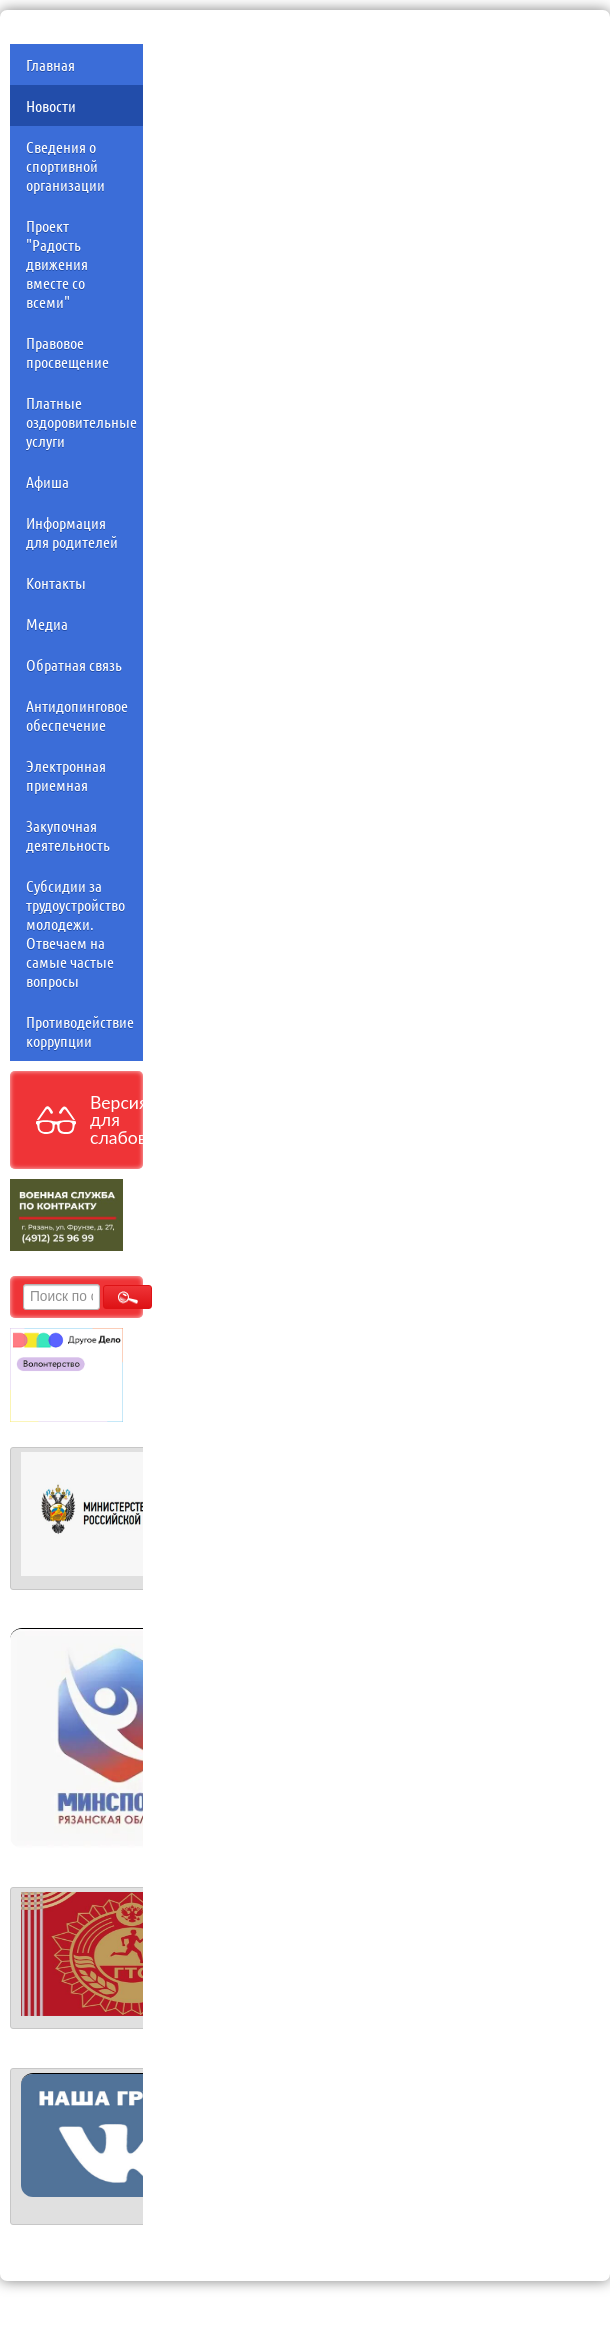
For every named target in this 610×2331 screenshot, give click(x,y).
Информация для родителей (72, 532)
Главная (50, 64)
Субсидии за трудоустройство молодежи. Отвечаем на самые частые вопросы (75, 933)
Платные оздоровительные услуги (81, 421)
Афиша (47, 481)
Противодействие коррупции (80, 1031)
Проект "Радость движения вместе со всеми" (57, 263)
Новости (51, 105)
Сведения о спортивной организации (65, 165)
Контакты (56, 582)
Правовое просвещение (67, 352)
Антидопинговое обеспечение (77, 715)
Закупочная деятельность (68, 835)
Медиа (47, 623)
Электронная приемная (66, 775)
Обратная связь (74, 664)
